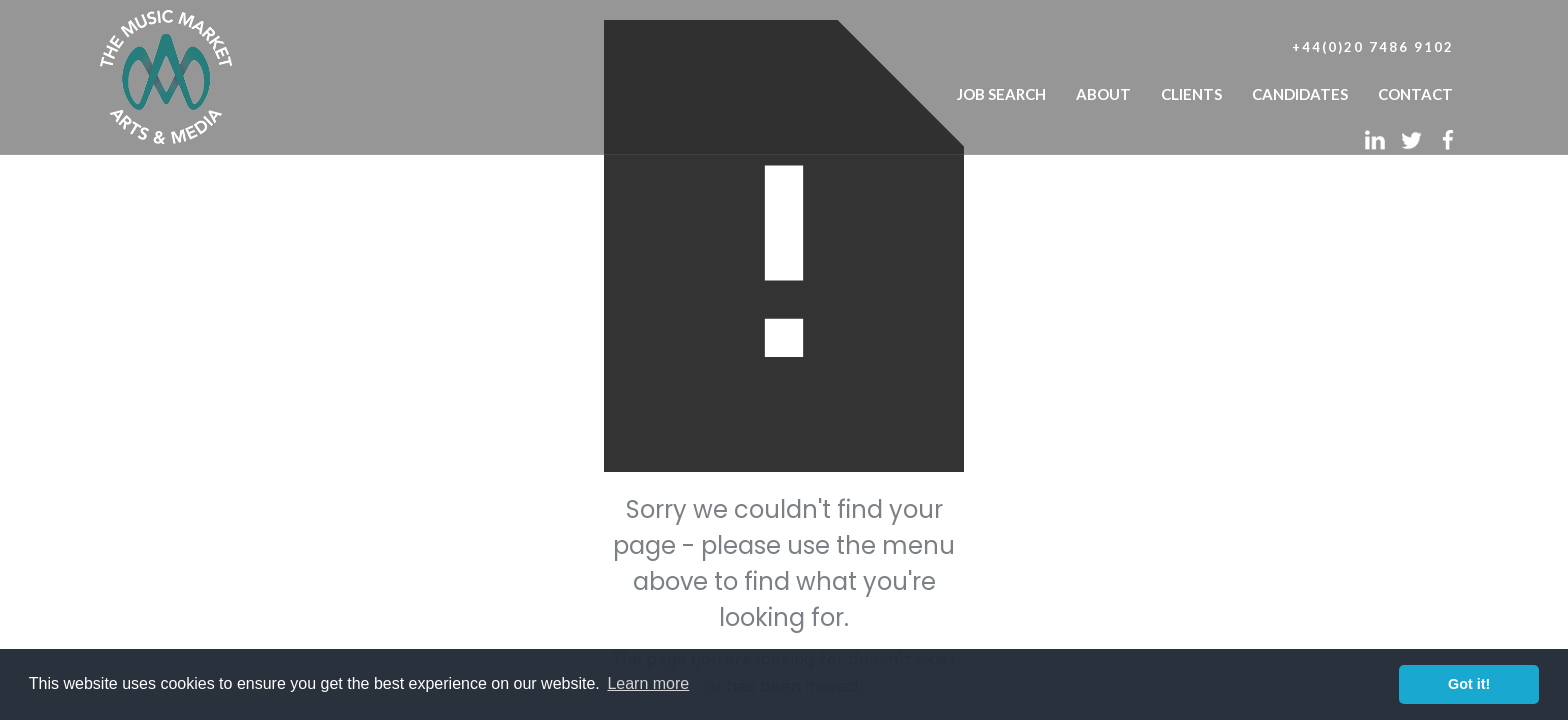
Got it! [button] (1469, 684)
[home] (166, 72)
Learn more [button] (648, 683)
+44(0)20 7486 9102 (1373, 47)
